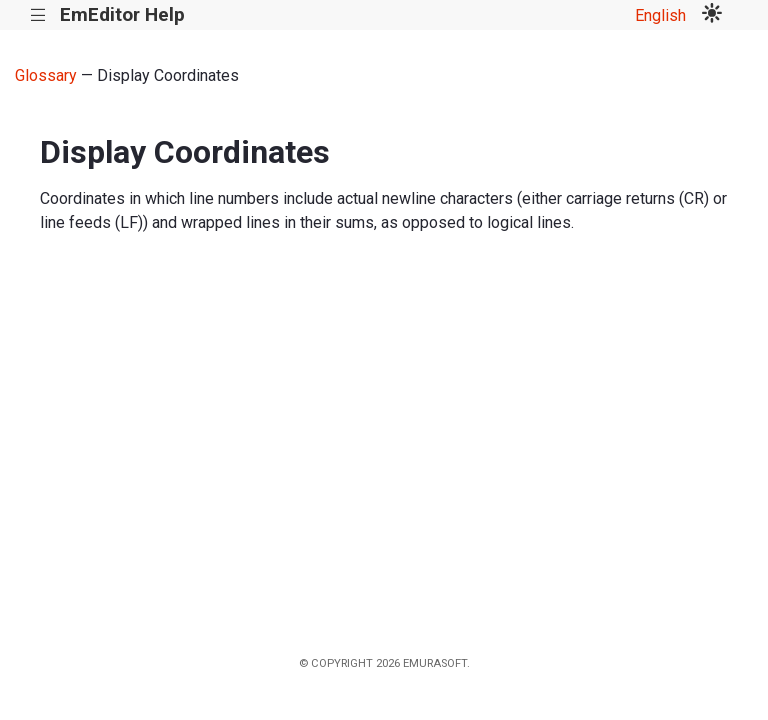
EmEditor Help (122, 14)
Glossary (46, 75)
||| (38, 15)
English (660, 15)
